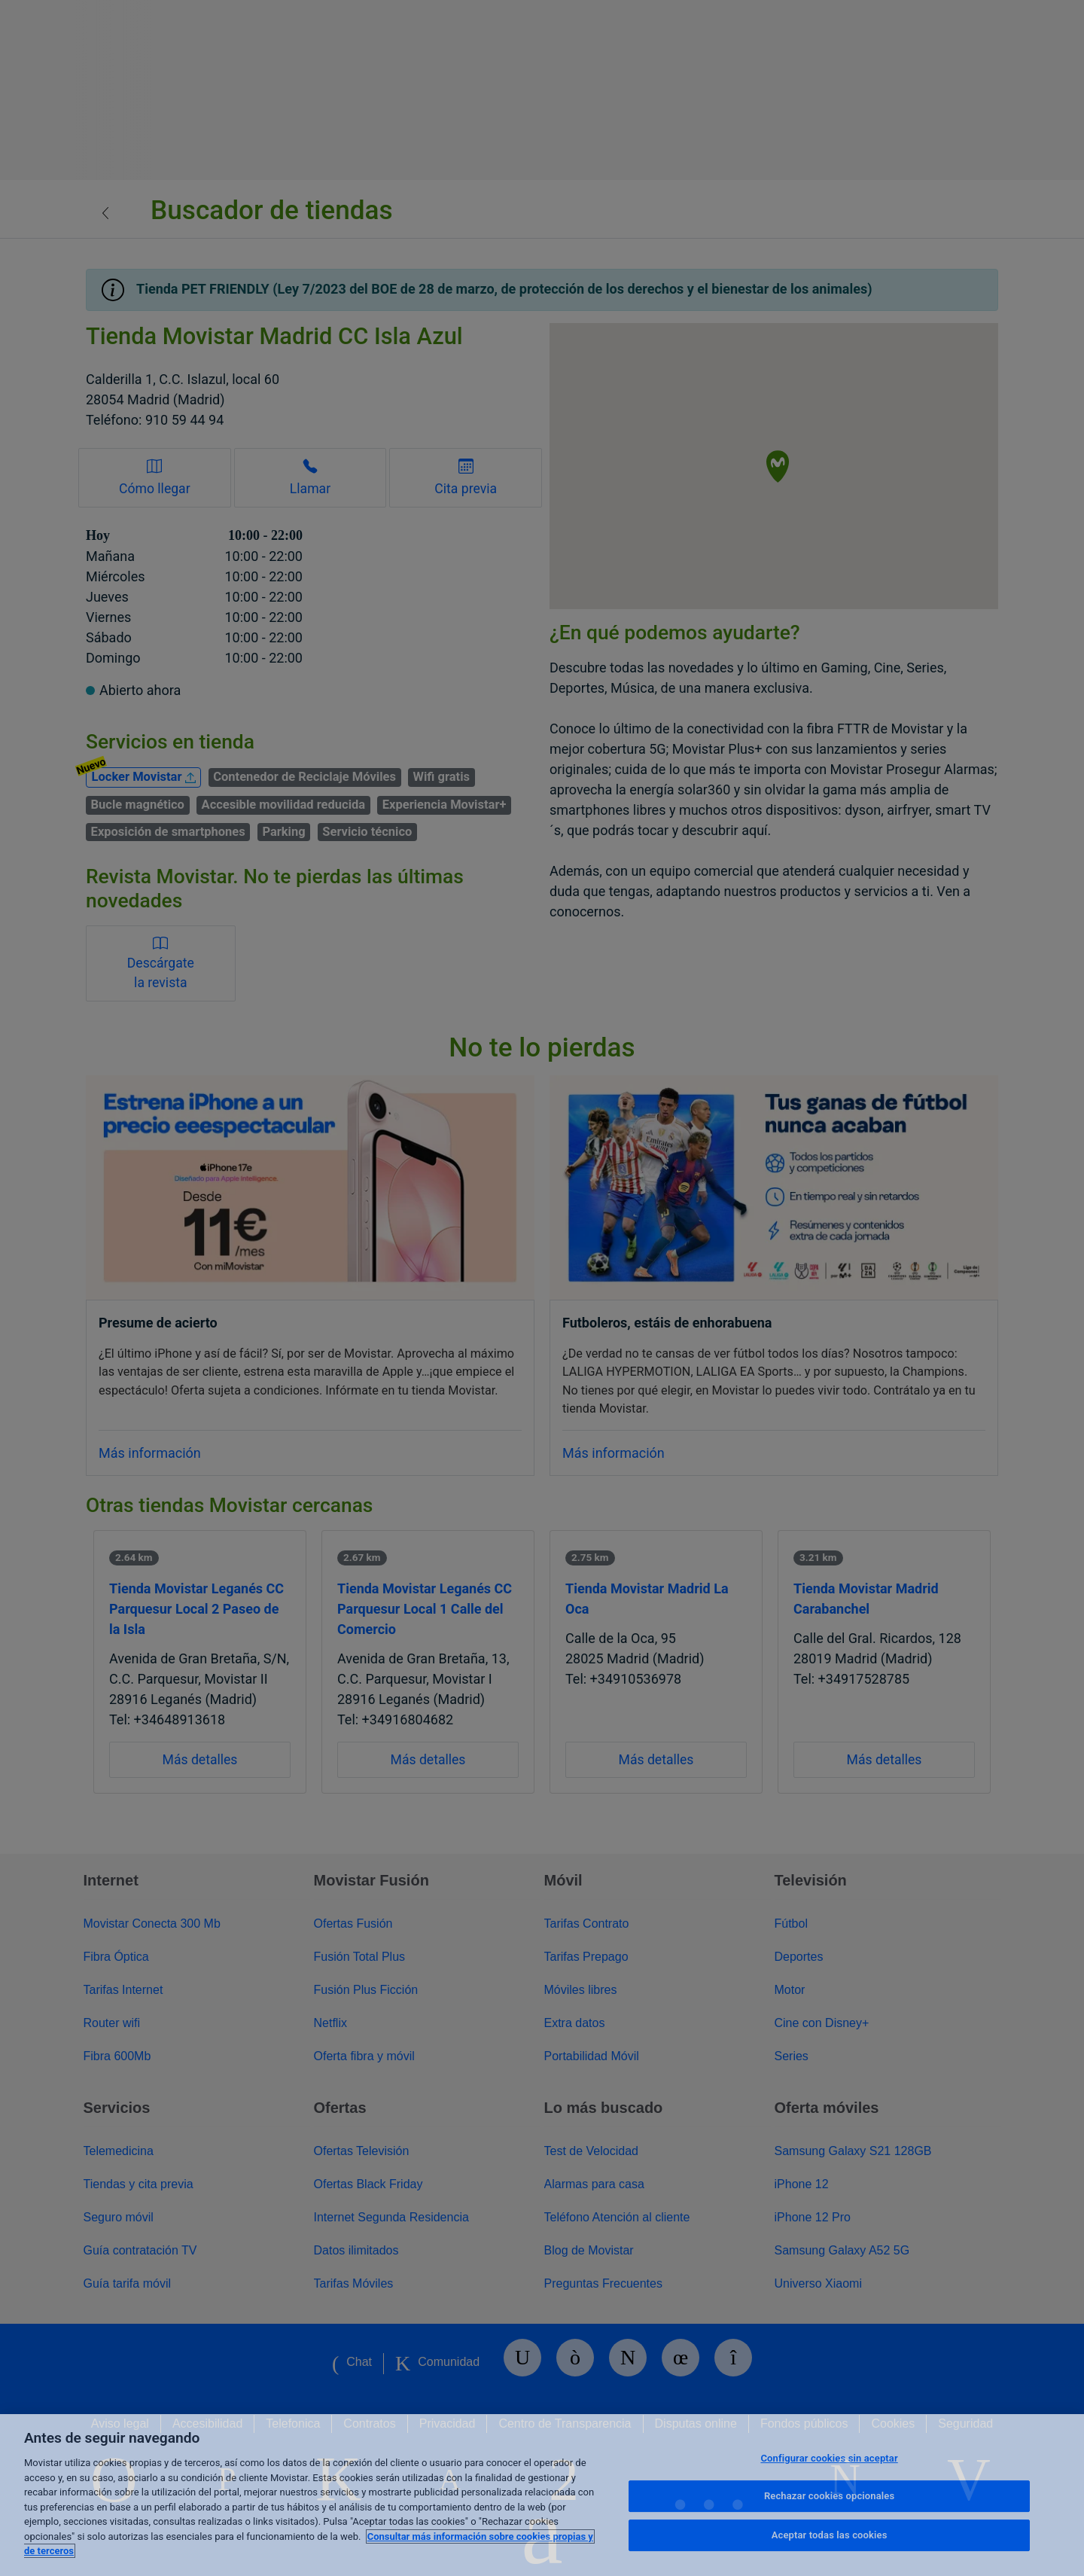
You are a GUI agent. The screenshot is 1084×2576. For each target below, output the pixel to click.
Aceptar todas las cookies (830, 2535)
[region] (542, 2495)
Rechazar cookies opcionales (829, 2495)
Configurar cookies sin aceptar (828, 2458)
